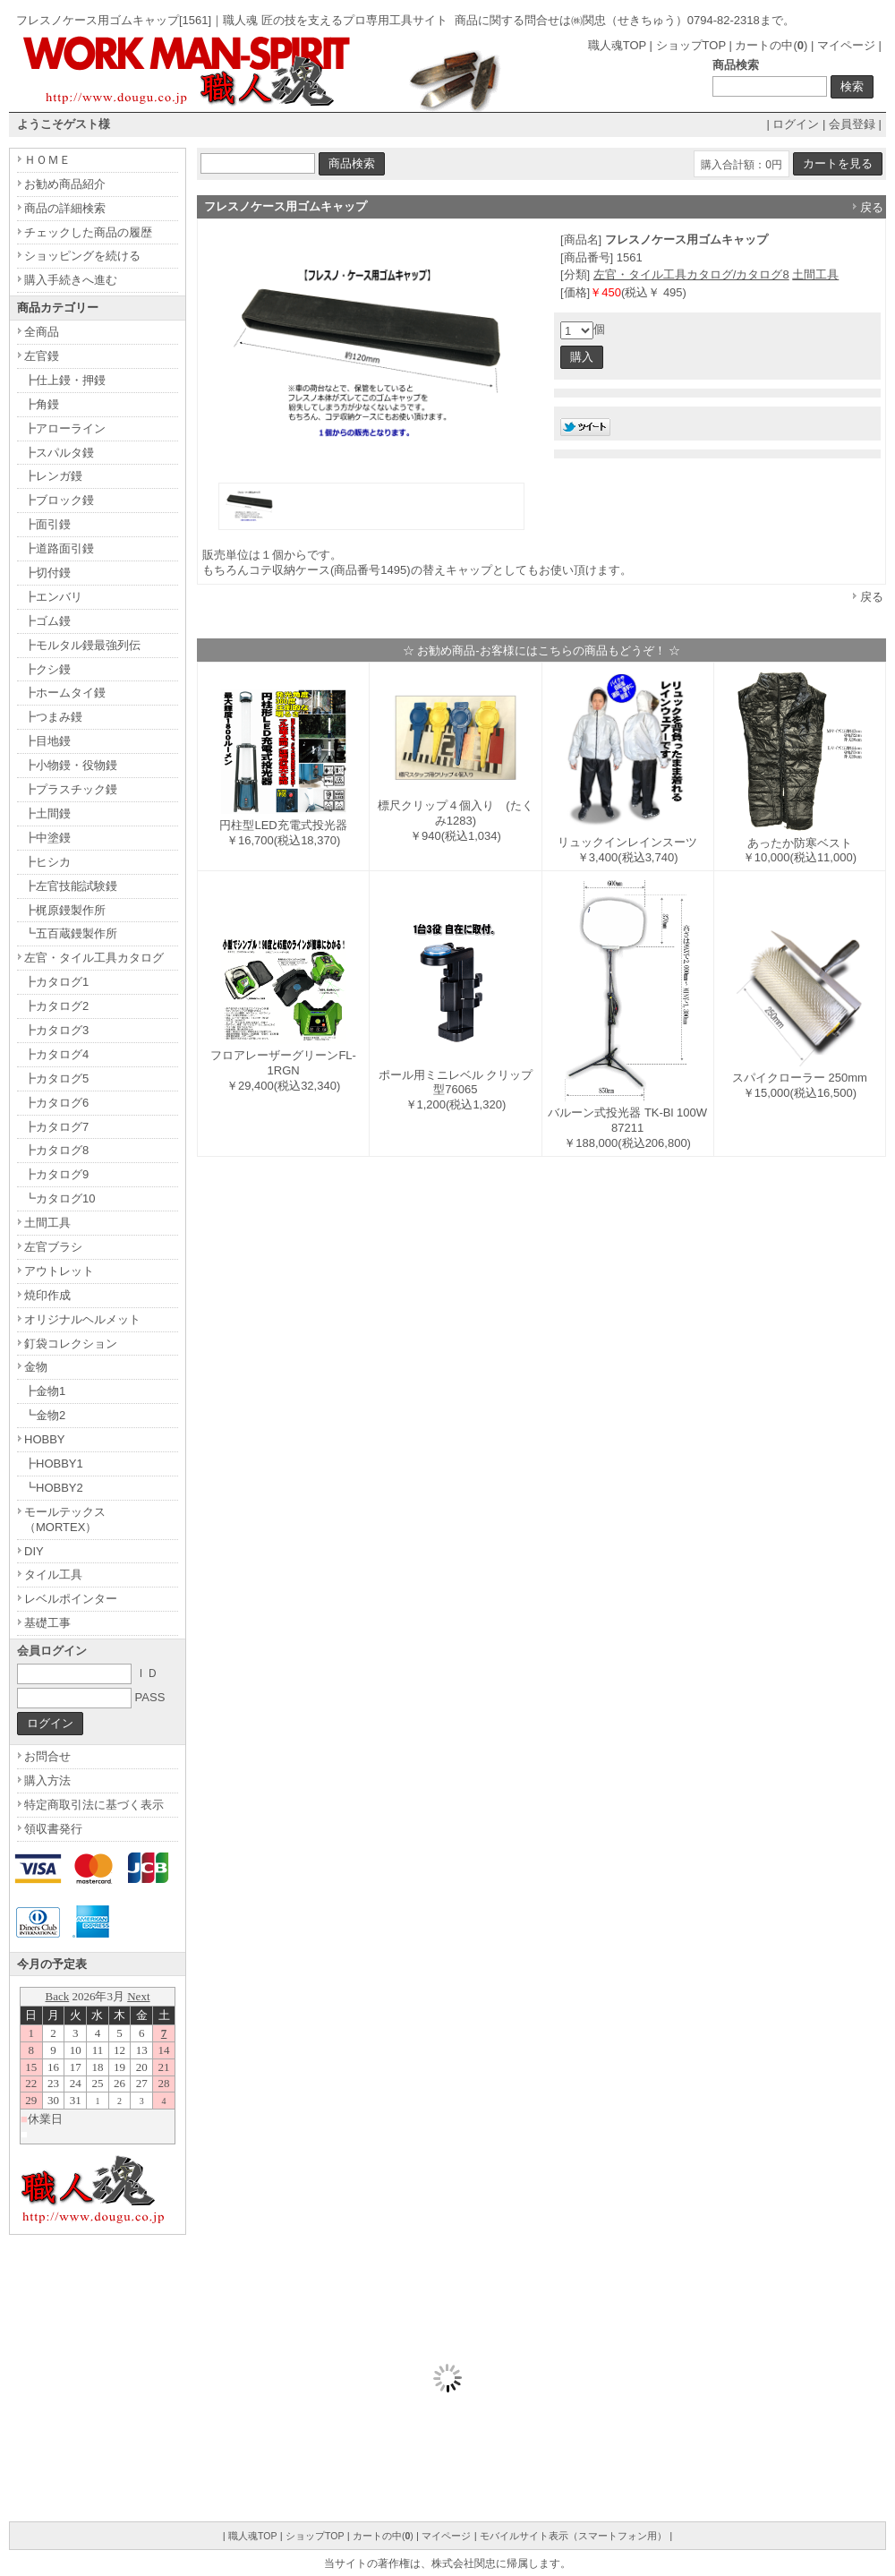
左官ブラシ (53, 1247)
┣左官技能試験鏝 (70, 886)
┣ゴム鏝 (47, 621)
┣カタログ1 (56, 981)
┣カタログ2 (56, 1006)
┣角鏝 (41, 404)
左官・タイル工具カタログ (94, 957)
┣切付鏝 (47, 572)
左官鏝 (41, 356)
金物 (35, 1367)
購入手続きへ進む (70, 280)
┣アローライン (65, 428)
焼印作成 (47, 1295)
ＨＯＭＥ (47, 160)
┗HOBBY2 (53, 1487)
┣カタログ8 (56, 1150)
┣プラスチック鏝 (70, 789)
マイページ (846, 45)
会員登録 (852, 124)
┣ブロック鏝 (59, 500)
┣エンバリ (53, 596)
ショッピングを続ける (82, 255)
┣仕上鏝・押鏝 (65, 380)
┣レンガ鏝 (53, 476)
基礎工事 (47, 1623)
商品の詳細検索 (65, 208)
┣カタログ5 (56, 1078)
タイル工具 (53, 1574)
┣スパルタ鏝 (59, 452)
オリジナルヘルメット (82, 1319)
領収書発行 (53, 1829)
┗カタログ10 (59, 1198)
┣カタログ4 (56, 1054)
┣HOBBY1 (53, 1463)
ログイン (795, 124)
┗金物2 (44, 1415)
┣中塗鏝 (47, 837)
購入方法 (47, 1780)
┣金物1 (44, 1391)
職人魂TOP (617, 45)
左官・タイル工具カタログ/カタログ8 (691, 274)
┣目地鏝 (47, 741)
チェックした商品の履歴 (88, 232)
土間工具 (815, 274)
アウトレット (59, 1271)
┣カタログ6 (56, 1102)
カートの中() (771, 45)
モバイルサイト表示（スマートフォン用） (573, 2535)
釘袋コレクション (70, 1343)
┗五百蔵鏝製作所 (70, 933)
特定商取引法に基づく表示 (94, 1804)
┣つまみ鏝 (53, 716)
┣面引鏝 (47, 524)
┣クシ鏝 (47, 669)
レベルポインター (70, 1598)
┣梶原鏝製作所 (65, 910)
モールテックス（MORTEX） (65, 1519)
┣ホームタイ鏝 (65, 692)
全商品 (41, 331)
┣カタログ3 (56, 1030)
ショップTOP (691, 45)
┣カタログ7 (56, 1127)
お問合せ (47, 1756)
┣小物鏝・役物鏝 (70, 765)
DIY (34, 1551)
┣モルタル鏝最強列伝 (82, 645)
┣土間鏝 (47, 813)
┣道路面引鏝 (59, 548)
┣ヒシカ (47, 862)
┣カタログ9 (56, 1174)
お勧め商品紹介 (65, 184)
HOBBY (44, 1439)
